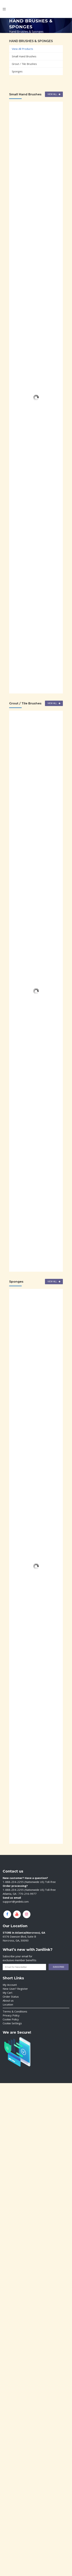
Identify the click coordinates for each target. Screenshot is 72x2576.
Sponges (17, 71)
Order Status (11, 1996)
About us (8, 2000)
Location (8, 2004)
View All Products (22, 49)
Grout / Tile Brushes (24, 64)
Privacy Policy (11, 2015)
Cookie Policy (11, 2019)
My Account (10, 1984)
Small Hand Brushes (24, 56)
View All (53, 94)
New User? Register (15, 1988)
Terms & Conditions (15, 2011)
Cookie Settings (12, 2023)
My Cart (7, 1992)
